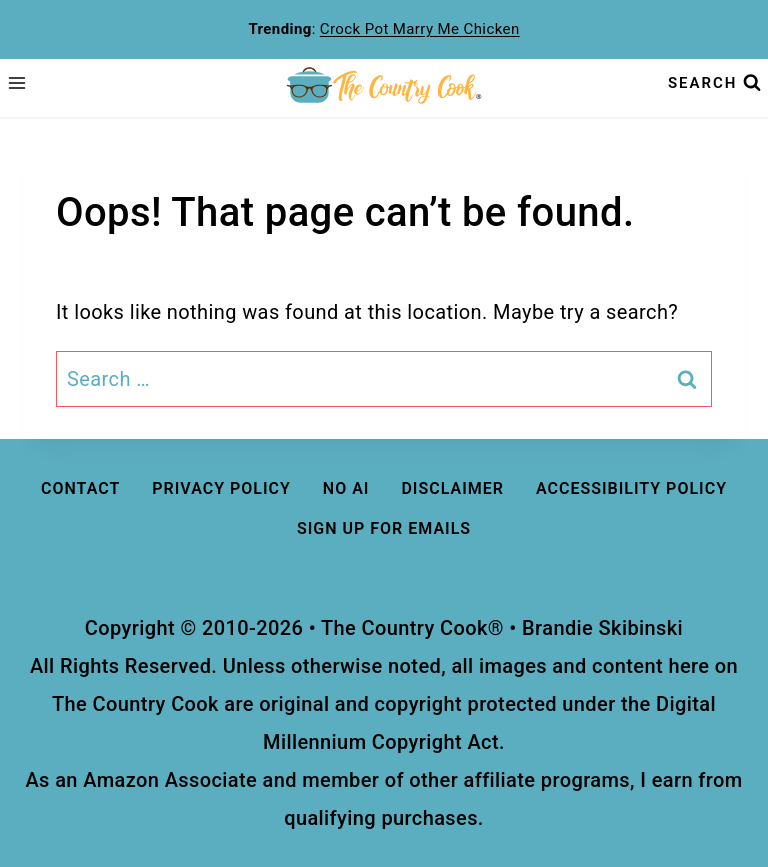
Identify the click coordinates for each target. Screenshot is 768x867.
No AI (346, 488)
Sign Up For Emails (384, 528)
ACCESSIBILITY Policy (631, 488)
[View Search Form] (714, 82)
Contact (80, 488)
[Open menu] (17, 83)
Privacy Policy (221, 488)
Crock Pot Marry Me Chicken (420, 29)
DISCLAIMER (452, 488)
